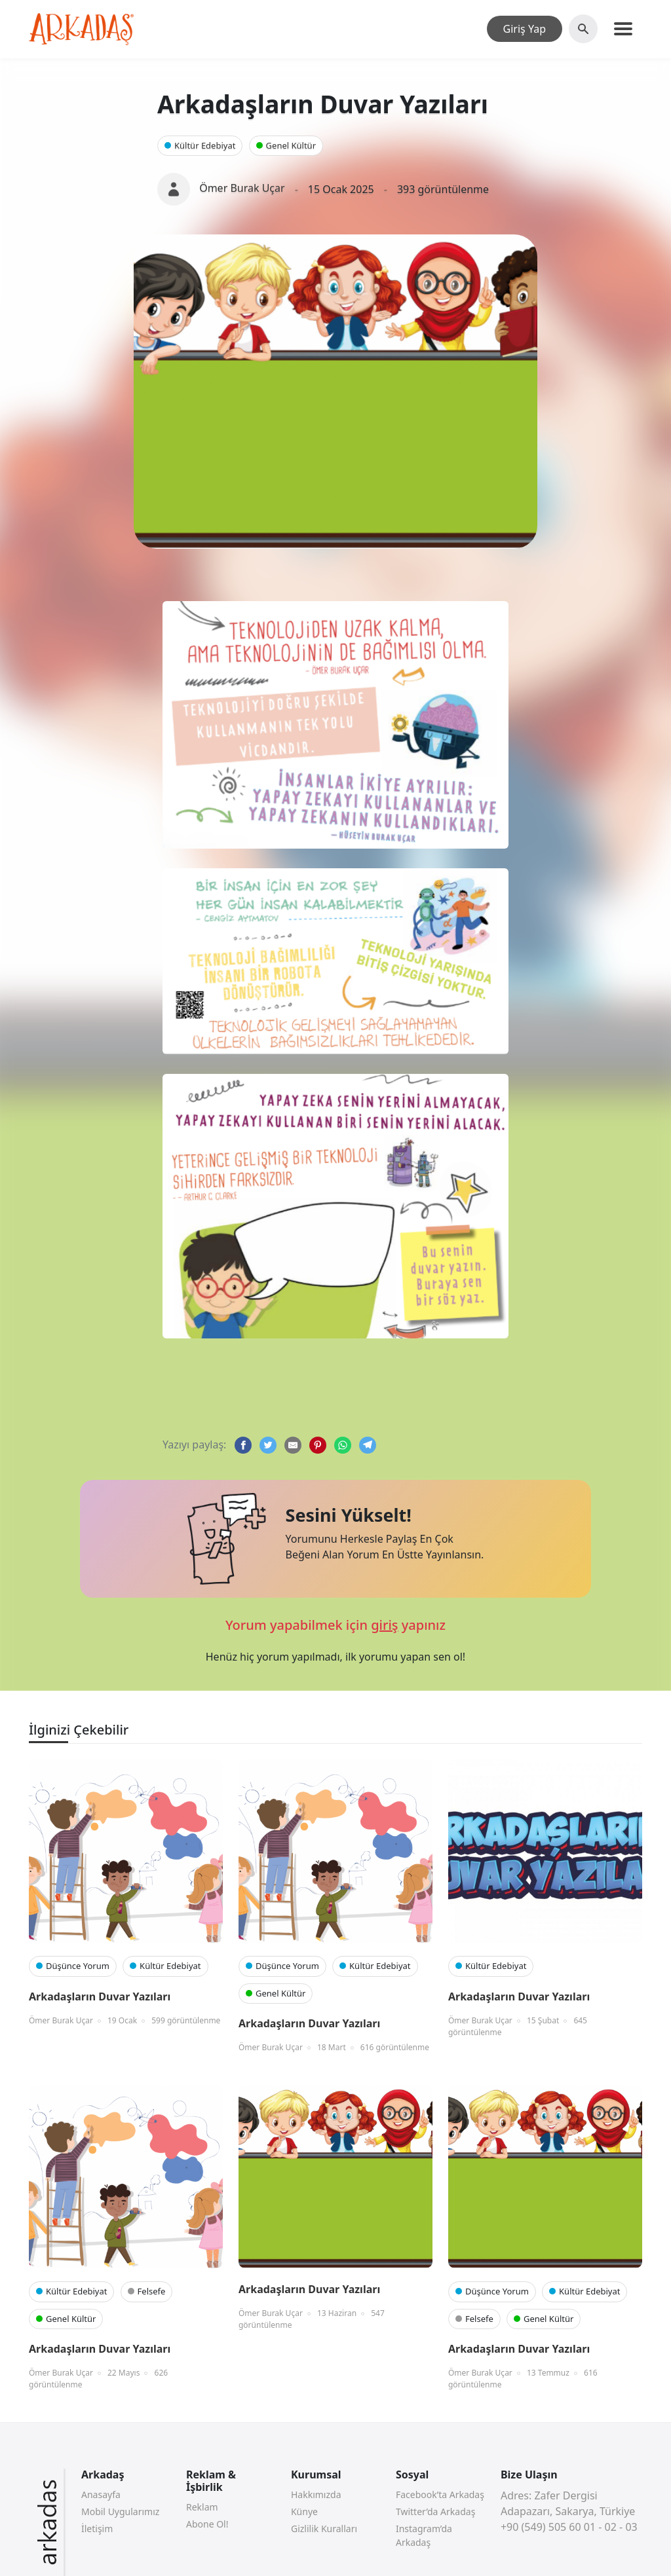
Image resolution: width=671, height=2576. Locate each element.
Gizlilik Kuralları (324, 2528)
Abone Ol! (207, 2524)
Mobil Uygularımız (120, 2511)
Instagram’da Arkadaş (424, 2535)
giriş (384, 1625)
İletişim (97, 2528)
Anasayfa (101, 2494)
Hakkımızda (316, 2494)
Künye (304, 2511)
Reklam (202, 2507)
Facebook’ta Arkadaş (440, 2494)
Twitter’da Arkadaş (435, 2511)
